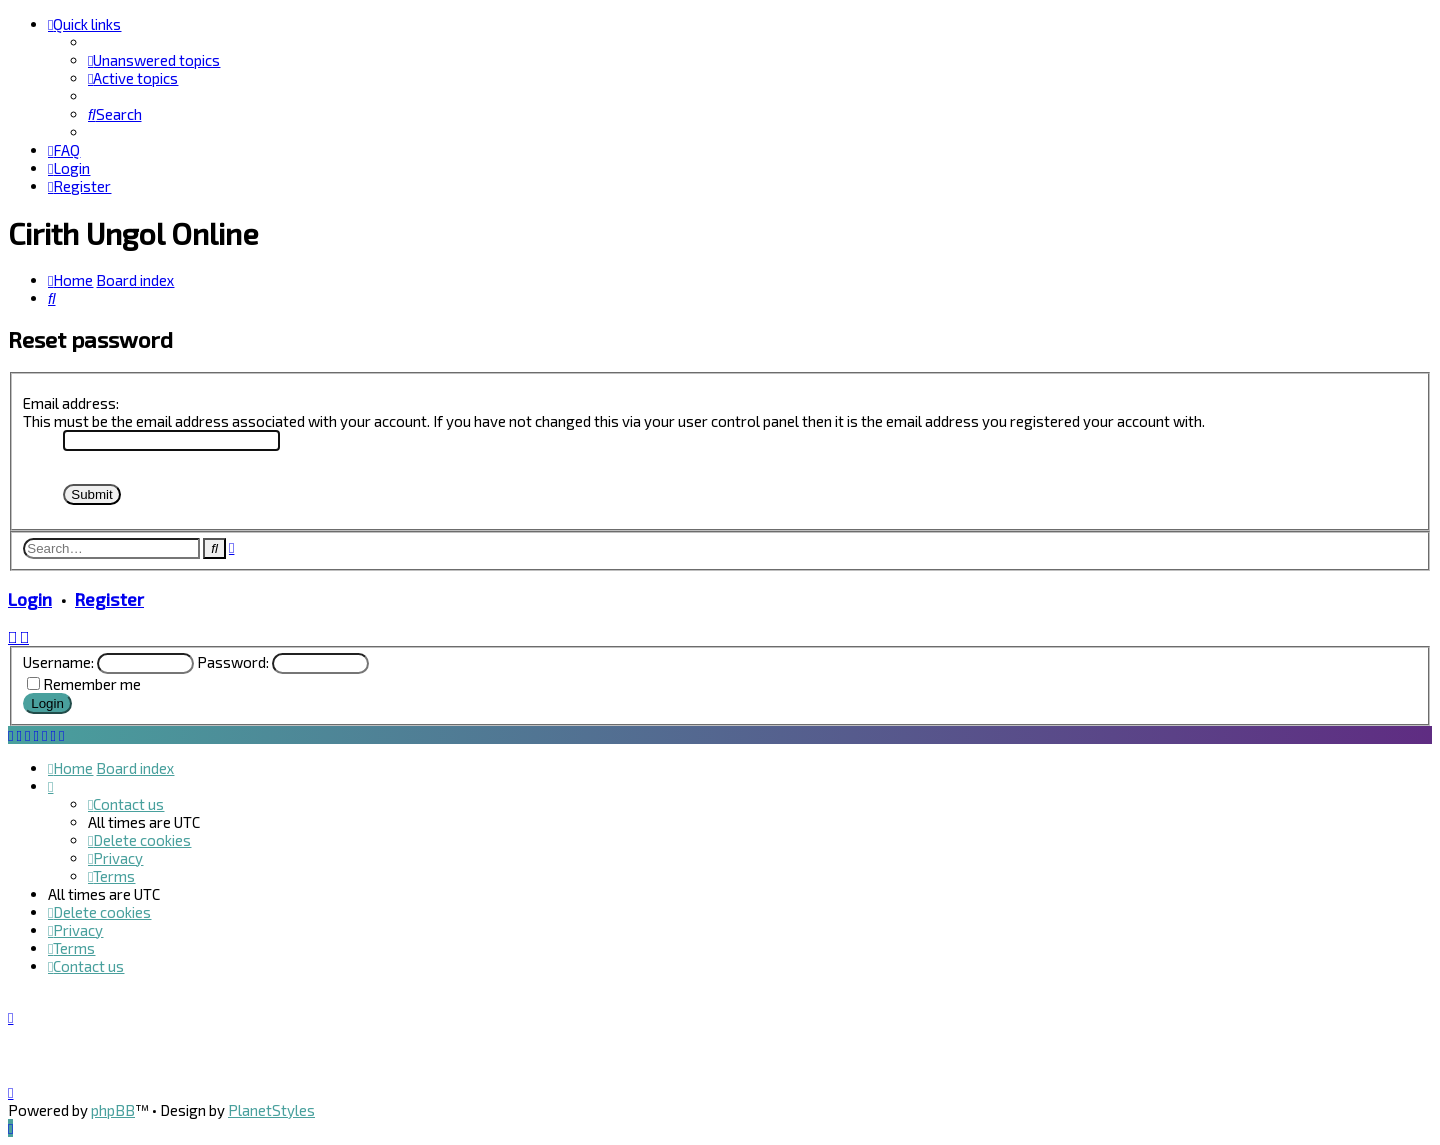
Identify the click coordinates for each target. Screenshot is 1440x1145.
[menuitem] (154, 60)
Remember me (92, 684)
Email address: (71, 403)
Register (109, 599)
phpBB (113, 1110)
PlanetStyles (271, 1110)
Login (30, 599)
